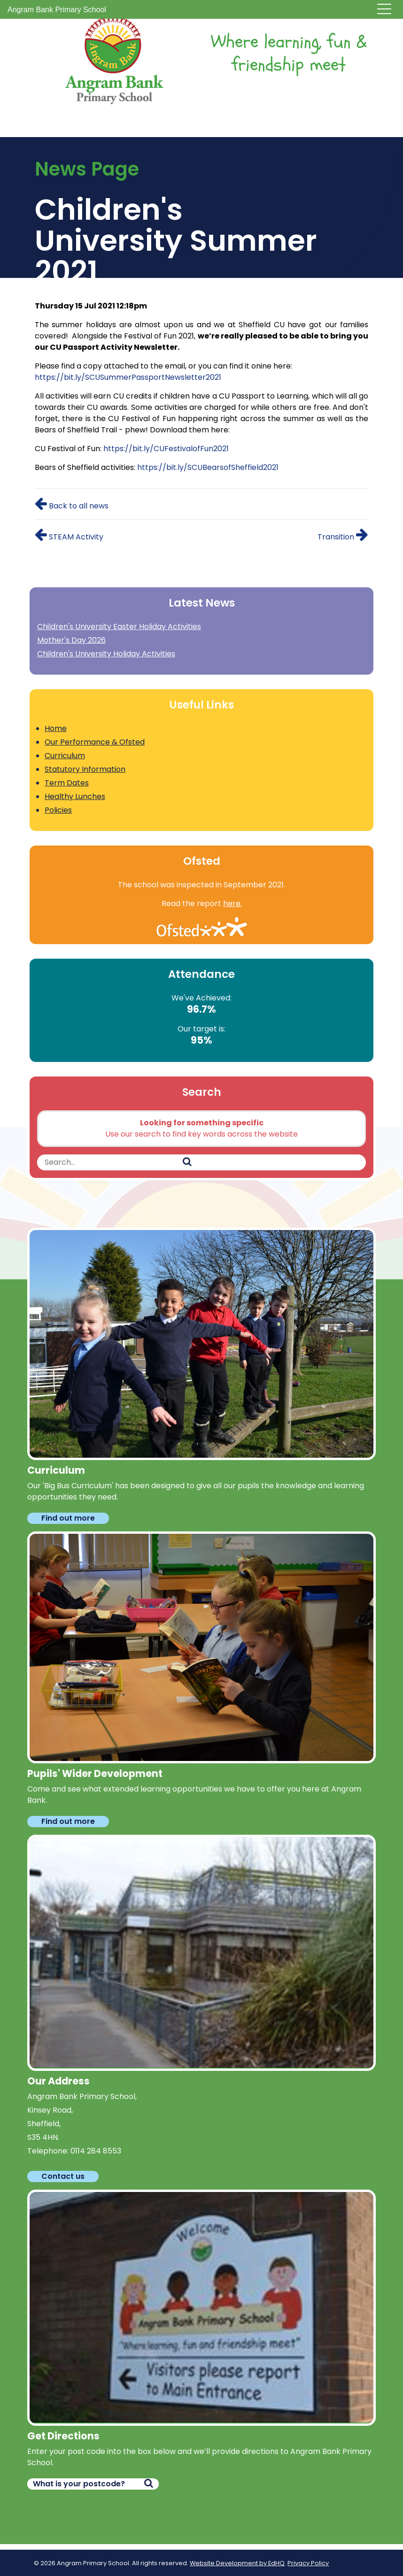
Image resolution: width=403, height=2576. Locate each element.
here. (232, 903)
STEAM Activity (69, 536)
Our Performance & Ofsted (95, 742)
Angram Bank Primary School (57, 10)
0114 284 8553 (95, 2150)
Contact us (63, 2176)
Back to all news (71, 505)
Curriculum (65, 755)
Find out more (68, 1518)
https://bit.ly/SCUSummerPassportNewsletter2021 (128, 377)
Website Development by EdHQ (237, 2563)
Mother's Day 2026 (71, 640)
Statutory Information (85, 769)
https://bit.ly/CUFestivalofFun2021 (166, 448)
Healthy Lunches (75, 796)
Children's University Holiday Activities (106, 653)
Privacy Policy (308, 2563)
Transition (343, 536)
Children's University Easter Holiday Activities (119, 626)
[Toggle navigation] (384, 9)
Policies (58, 810)
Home (56, 728)
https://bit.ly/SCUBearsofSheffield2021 (208, 467)
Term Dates (67, 782)
